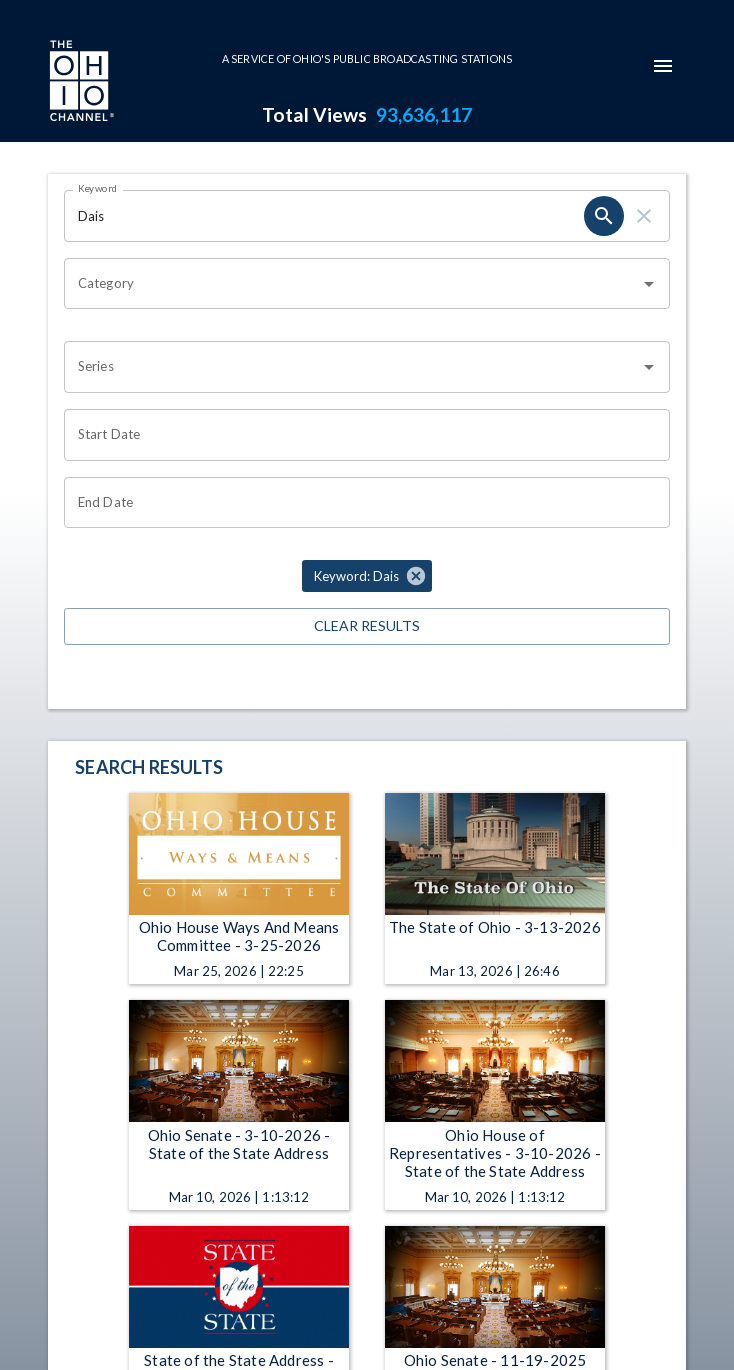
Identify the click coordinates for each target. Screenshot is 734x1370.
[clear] (644, 216)
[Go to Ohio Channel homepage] (80, 83)
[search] (604, 216)
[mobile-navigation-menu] (663, 66)
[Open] (649, 284)
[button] (367, 576)
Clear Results (367, 626)
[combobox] (352, 284)
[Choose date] (360, 435)
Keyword (98, 188)
